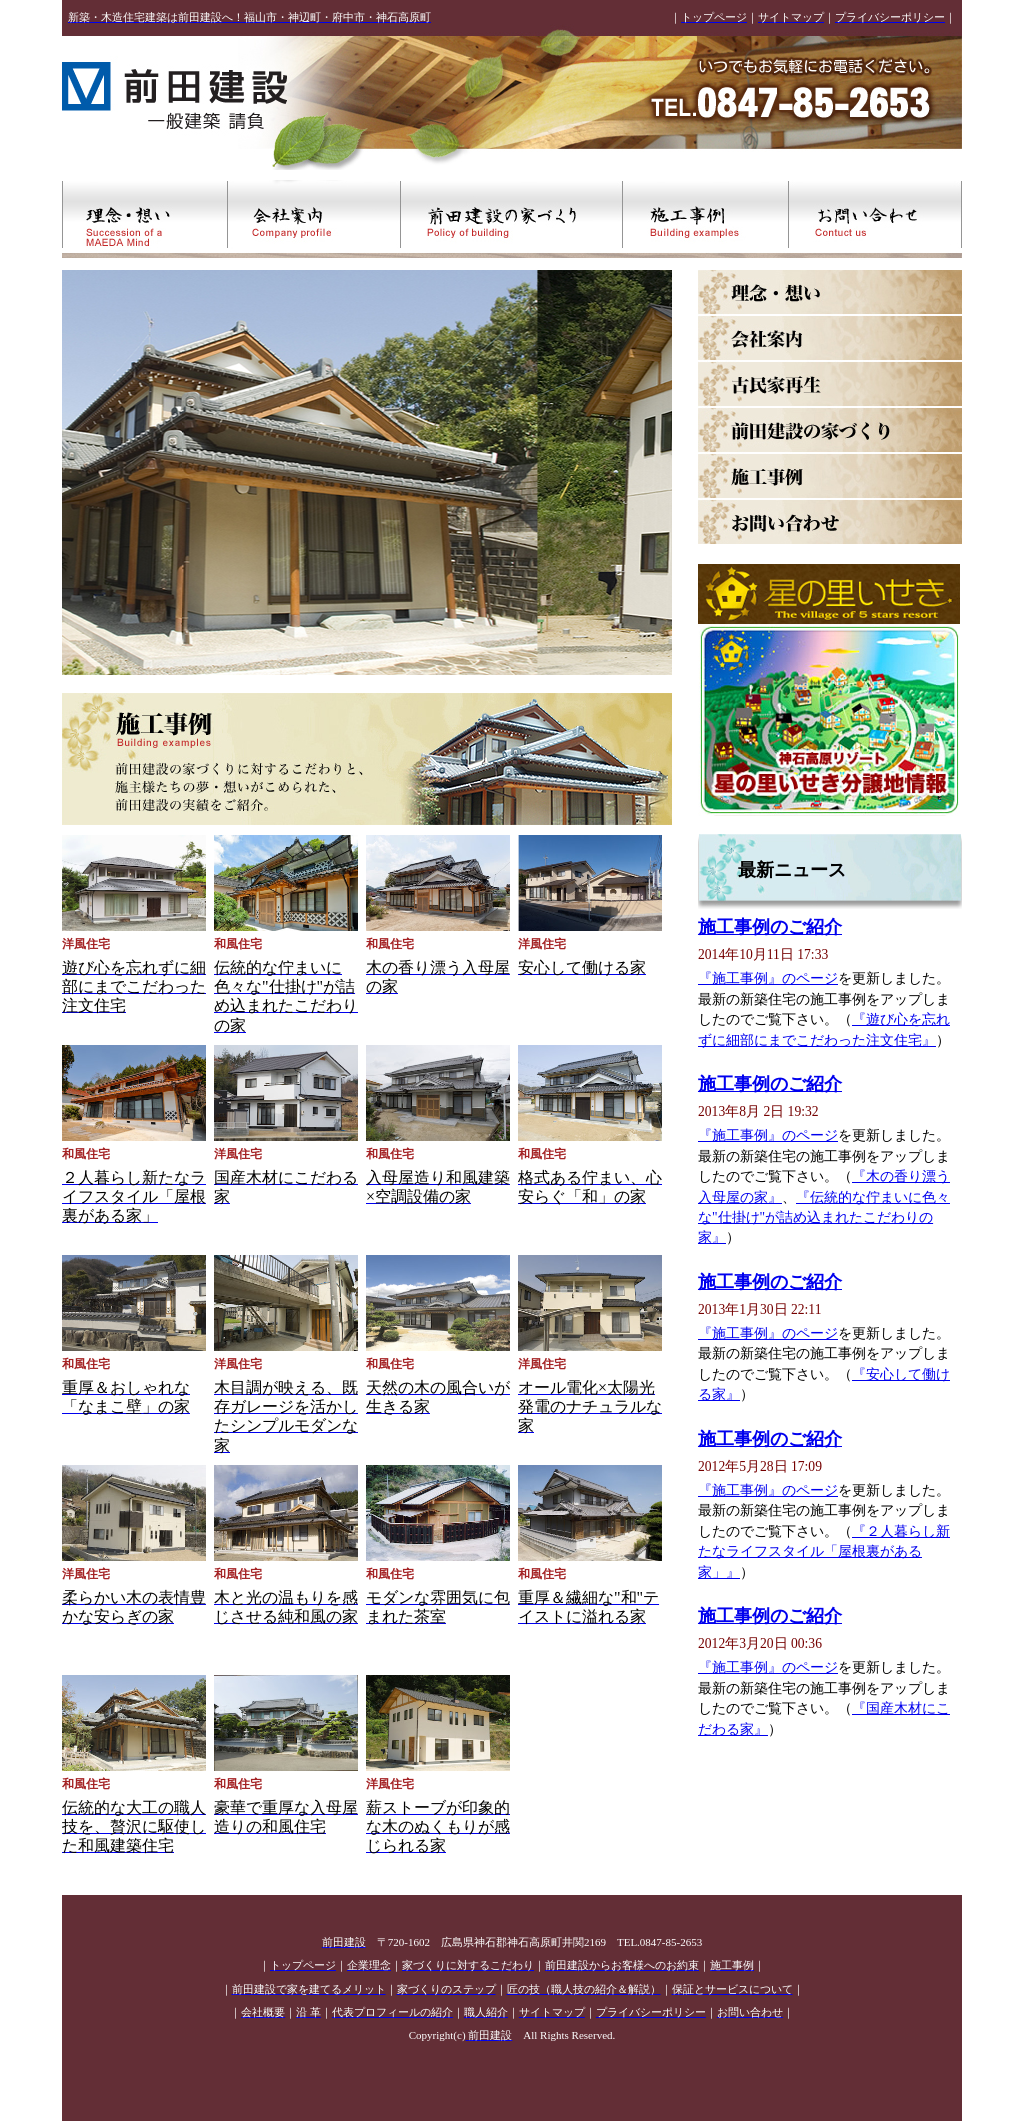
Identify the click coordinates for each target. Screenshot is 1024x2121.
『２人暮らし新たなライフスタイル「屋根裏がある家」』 (824, 1552)
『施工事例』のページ (768, 978)
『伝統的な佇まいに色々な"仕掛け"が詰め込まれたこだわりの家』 (824, 1218)
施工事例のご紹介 (770, 927)
